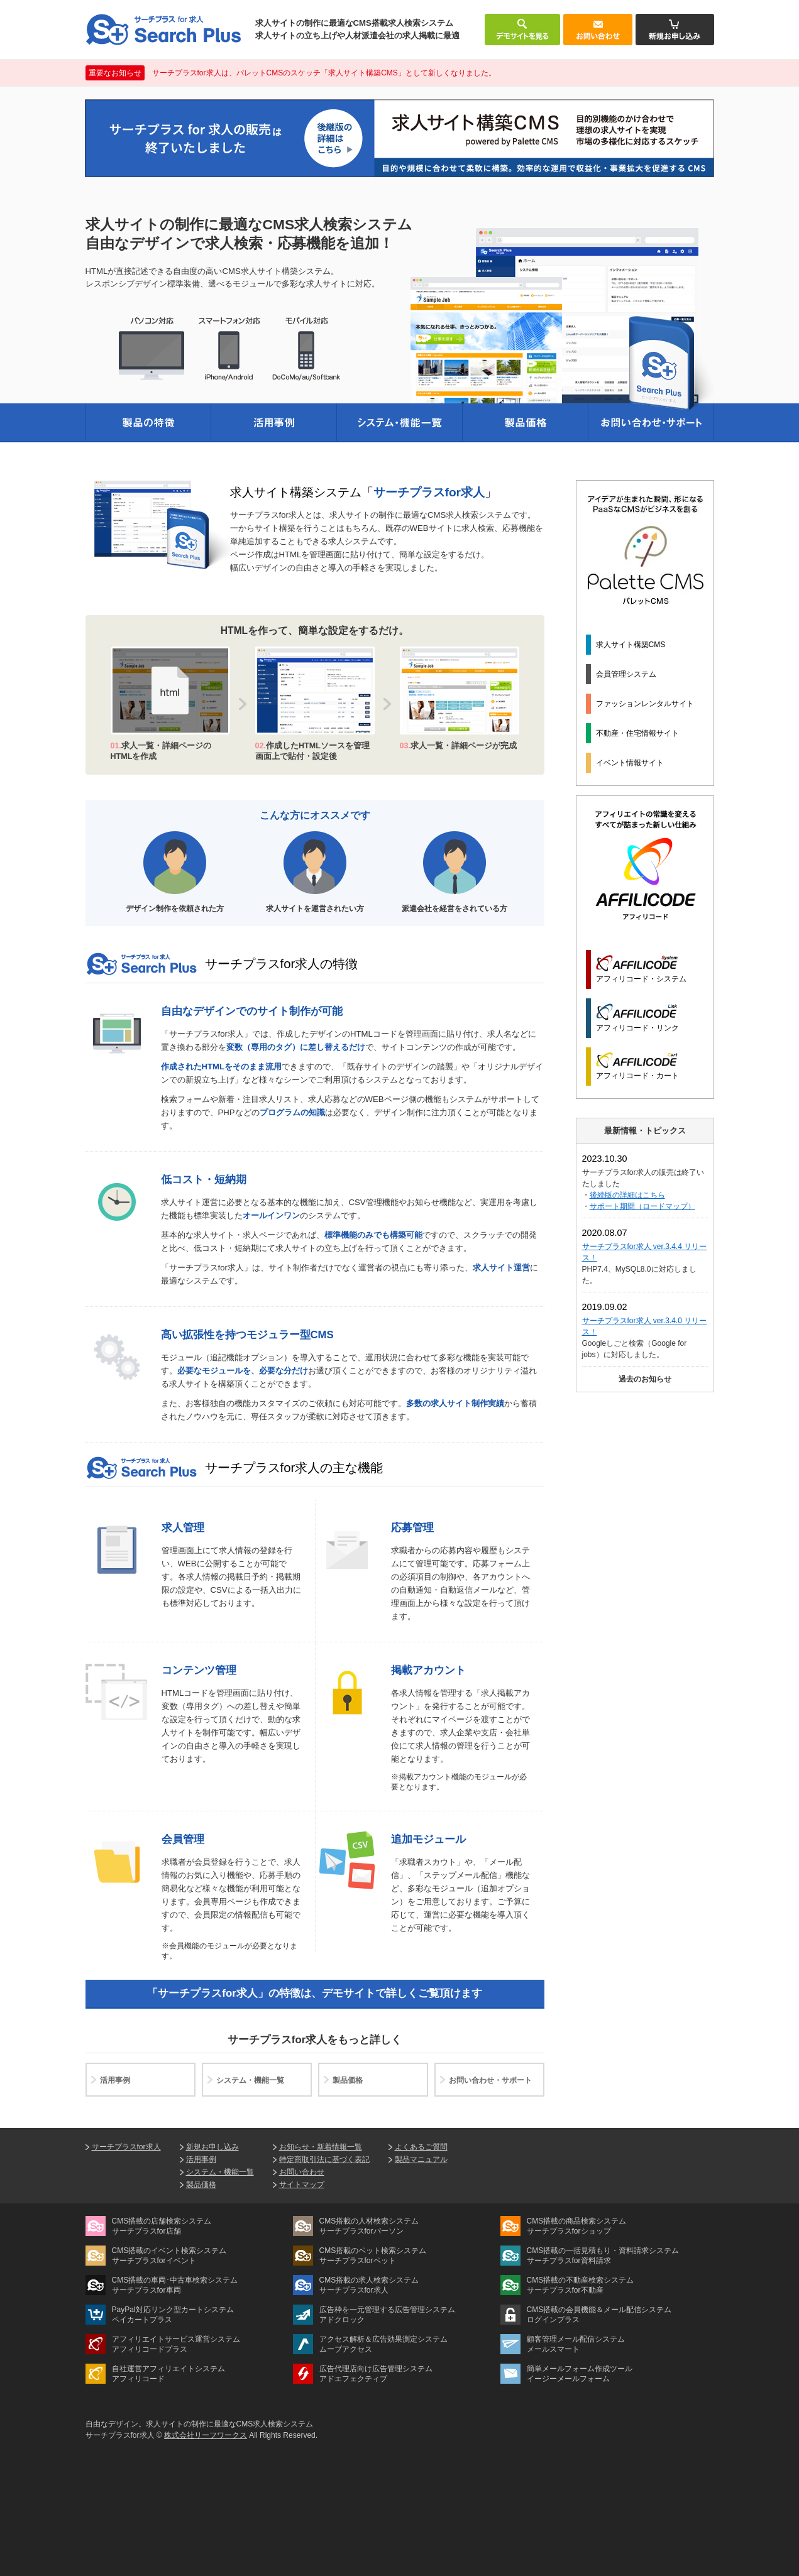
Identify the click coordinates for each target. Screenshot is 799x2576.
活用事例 (115, 2080)
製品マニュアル (421, 2159)
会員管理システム (626, 674)
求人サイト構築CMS (631, 644)
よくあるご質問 (421, 2146)
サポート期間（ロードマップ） (642, 1206)
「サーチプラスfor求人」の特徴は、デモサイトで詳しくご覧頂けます (314, 1993)
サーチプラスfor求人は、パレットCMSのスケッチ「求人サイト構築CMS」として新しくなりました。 (290, 72)
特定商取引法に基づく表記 (324, 2159)
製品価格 (348, 2080)
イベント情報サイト (630, 762)
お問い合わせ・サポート (490, 2080)
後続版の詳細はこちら (627, 1195)
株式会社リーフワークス (205, 2435)
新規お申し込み (212, 2146)
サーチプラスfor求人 (126, 2146)
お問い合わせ (301, 2172)
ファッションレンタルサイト (645, 703)
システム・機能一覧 (250, 2080)
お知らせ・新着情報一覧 (320, 2146)
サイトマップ (301, 2184)
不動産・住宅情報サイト (637, 733)
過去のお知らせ (645, 1379)
